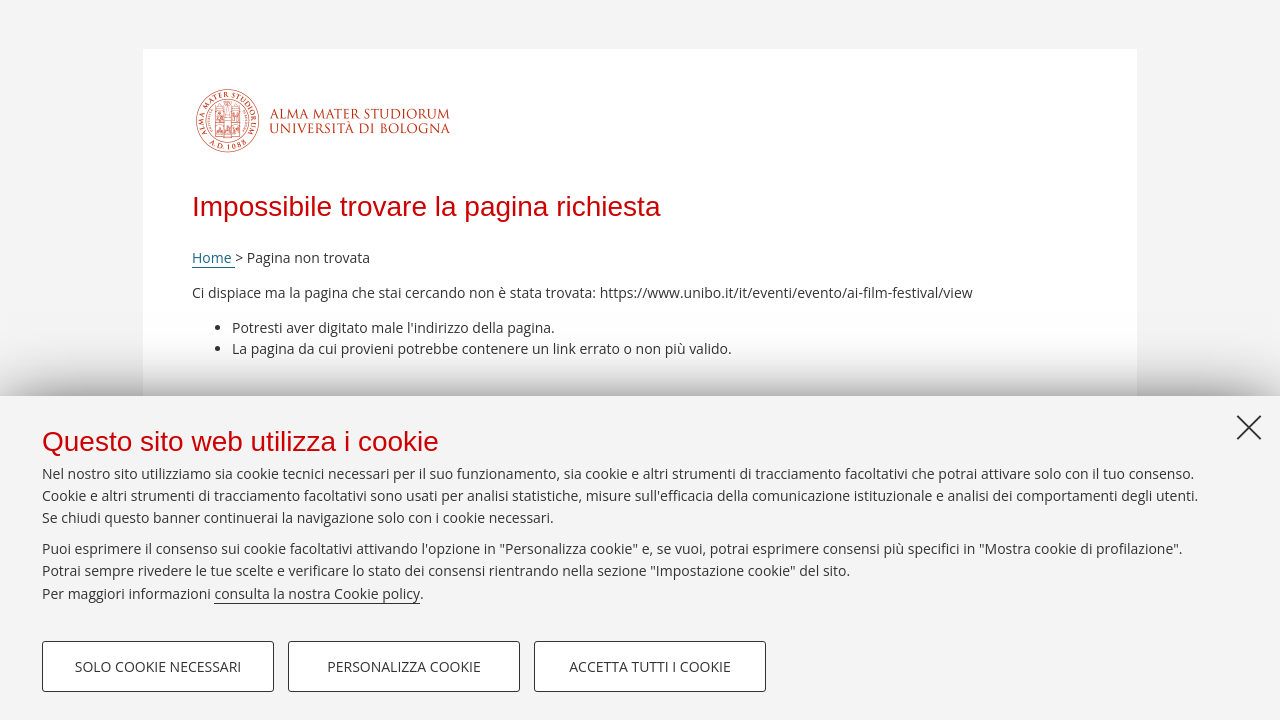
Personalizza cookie (403, 666)
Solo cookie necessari (158, 666)
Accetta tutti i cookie (649, 666)
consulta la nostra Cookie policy (317, 593)
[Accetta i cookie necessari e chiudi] (1249, 427)
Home (213, 257)
